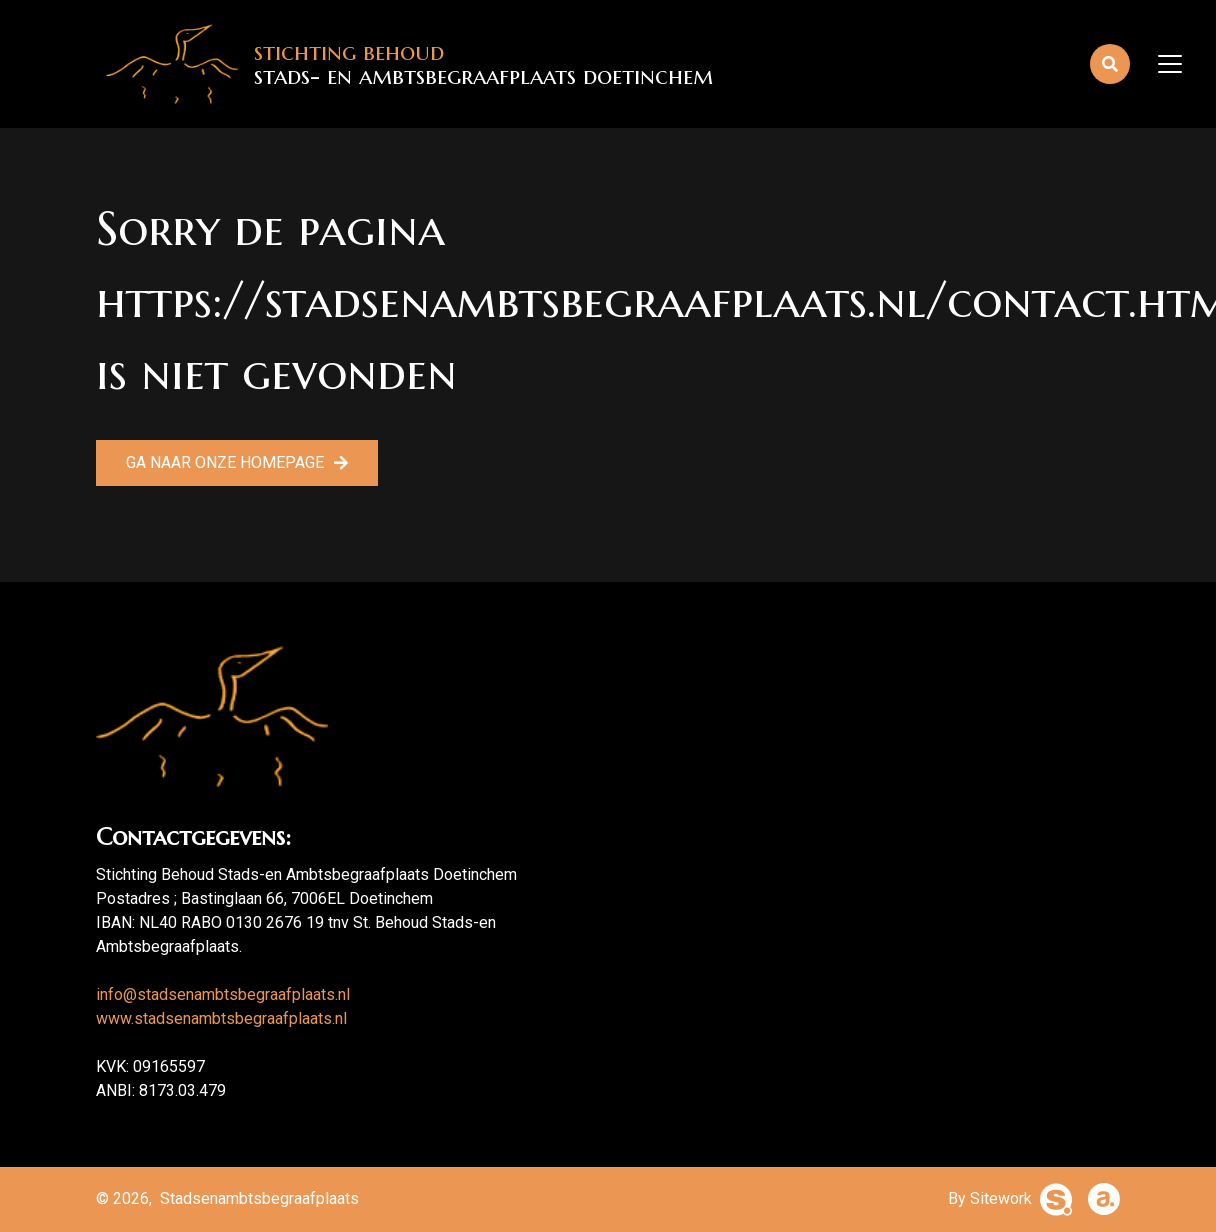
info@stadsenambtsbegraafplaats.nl (223, 994)
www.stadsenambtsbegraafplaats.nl (221, 1018)
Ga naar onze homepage (225, 462)
